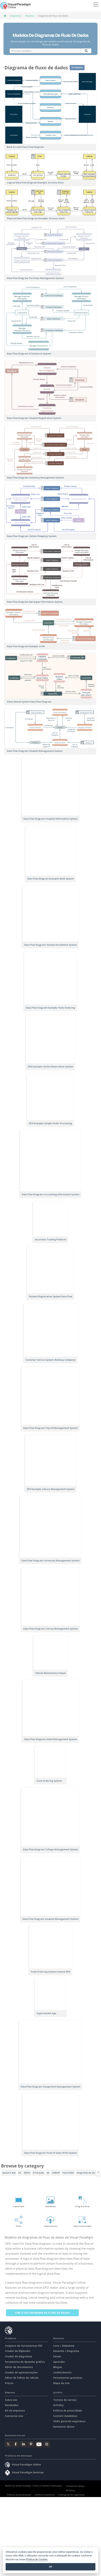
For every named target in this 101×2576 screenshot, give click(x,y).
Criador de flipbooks (17, 2351)
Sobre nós (11, 2400)
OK (50, 2566)
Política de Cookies (36, 2559)
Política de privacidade (67, 2410)
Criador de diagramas (18, 2356)
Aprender (59, 2361)
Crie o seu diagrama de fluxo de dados (44, 2312)
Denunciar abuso (63, 2426)
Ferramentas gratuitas (67, 2377)
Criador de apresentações (21, 2372)
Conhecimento (62, 2372)
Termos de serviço (65, 2400)
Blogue (57, 2367)
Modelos (29, 15)
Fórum (57, 2356)
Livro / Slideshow (63, 2345)
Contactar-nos (14, 2416)
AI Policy (58, 2405)
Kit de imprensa (15, 2410)
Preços (9, 2383)
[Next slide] (98, 2173)
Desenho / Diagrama (66, 2351)
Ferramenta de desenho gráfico (25, 2361)
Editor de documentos (19, 2367)
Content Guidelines (65, 2416)
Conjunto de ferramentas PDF (23, 2345)
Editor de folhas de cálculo (22, 2377)
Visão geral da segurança (69, 2421)
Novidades (11, 2405)
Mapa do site (61, 2383)
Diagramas (16, 15)
